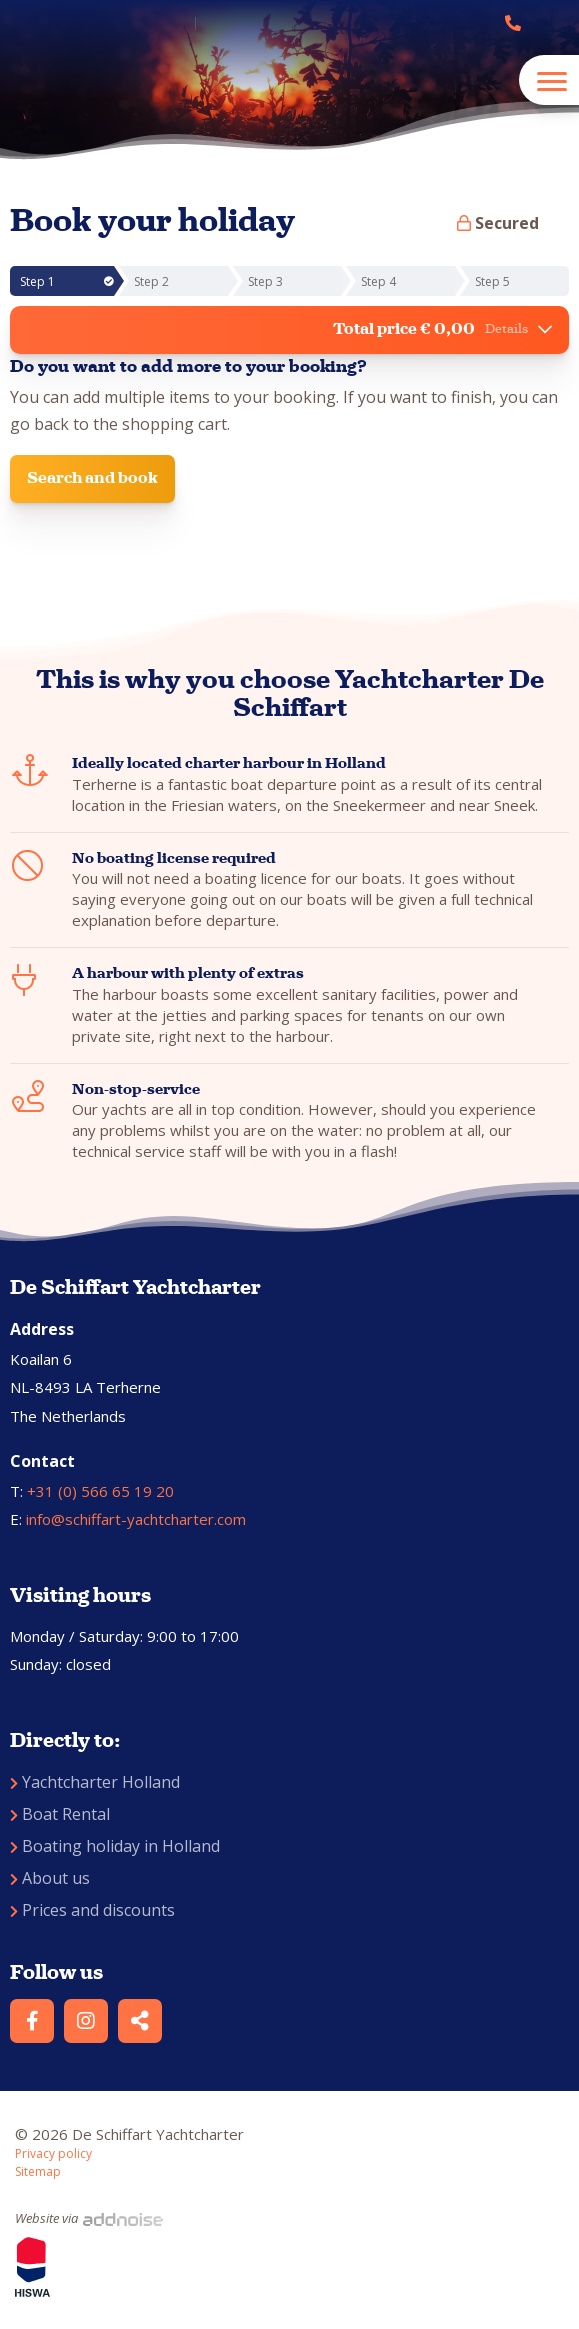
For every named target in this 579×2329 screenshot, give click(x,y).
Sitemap (38, 2171)
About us (50, 1878)
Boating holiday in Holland (115, 1846)
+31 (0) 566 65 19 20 (100, 1491)
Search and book (92, 477)
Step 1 (67, 281)
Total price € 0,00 (442, 328)
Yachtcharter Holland (95, 1782)
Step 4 (378, 281)
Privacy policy (53, 2153)
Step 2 (151, 281)
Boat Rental (60, 1814)
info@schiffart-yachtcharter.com (136, 1519)
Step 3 (265, 281)
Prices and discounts (92, 1910)
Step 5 (492, 281)
